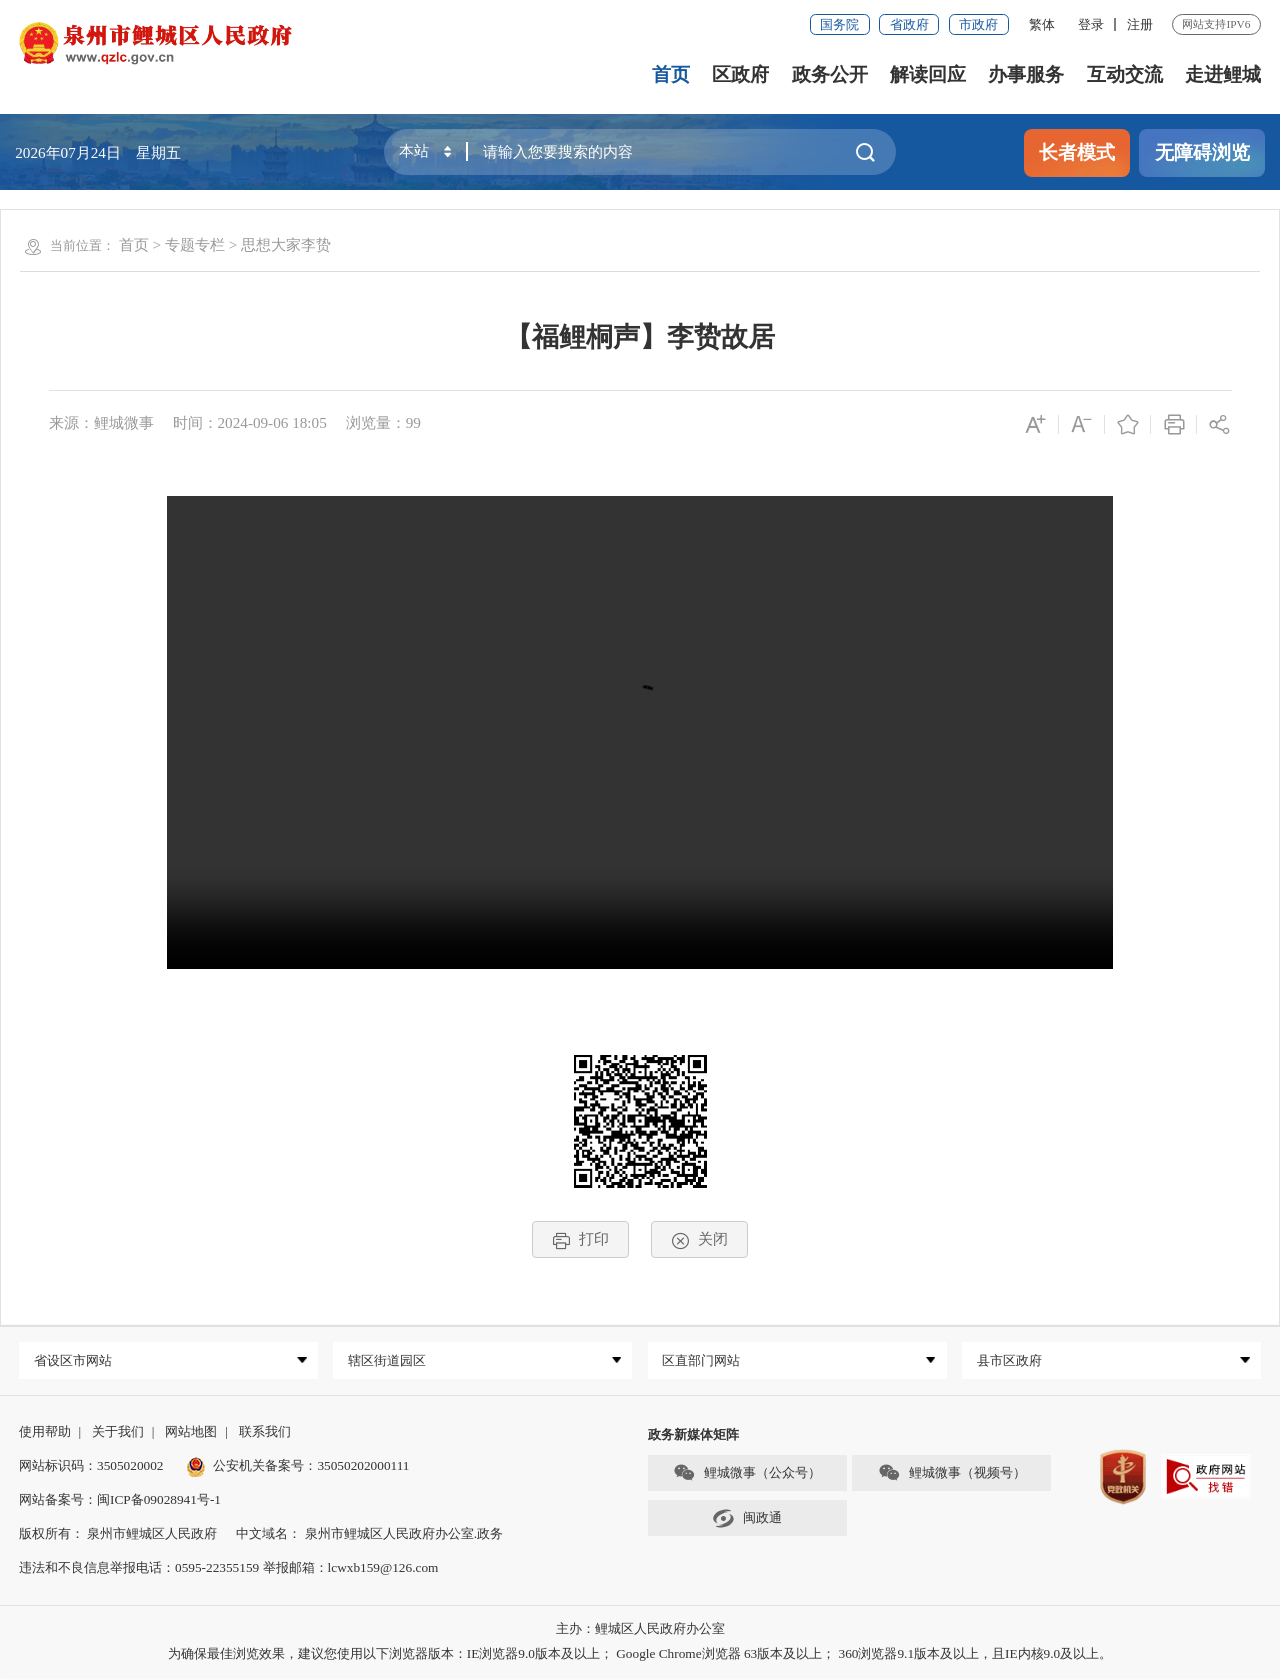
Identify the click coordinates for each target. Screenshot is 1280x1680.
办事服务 (1026, 74)
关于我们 (118, 1433)
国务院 (839, 24)
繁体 (1042, 24)
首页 (671, 74)
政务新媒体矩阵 (693, 1436)
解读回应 (928, 74)
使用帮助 (45, 1433)
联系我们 (265, 1433)
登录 (1091, 24)
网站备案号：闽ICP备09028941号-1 (120, 1502)
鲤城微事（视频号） (952, 1475)
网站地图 (191, 1433)
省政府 (909, 24)
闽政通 (747, 1520)
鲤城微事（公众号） (747, 1475)
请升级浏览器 (640, 732)
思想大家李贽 (286, 244)
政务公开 (830, 74)
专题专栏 (195, 244)
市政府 (978, 24)
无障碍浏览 (1202, 152)
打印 (580, 1239)
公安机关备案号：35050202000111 (298, 1467)
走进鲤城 (1223, 74)
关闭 (699, 1239)
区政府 (740, 74)
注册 (1140, 24)
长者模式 (1077, 152)
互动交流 (1125, 74)
